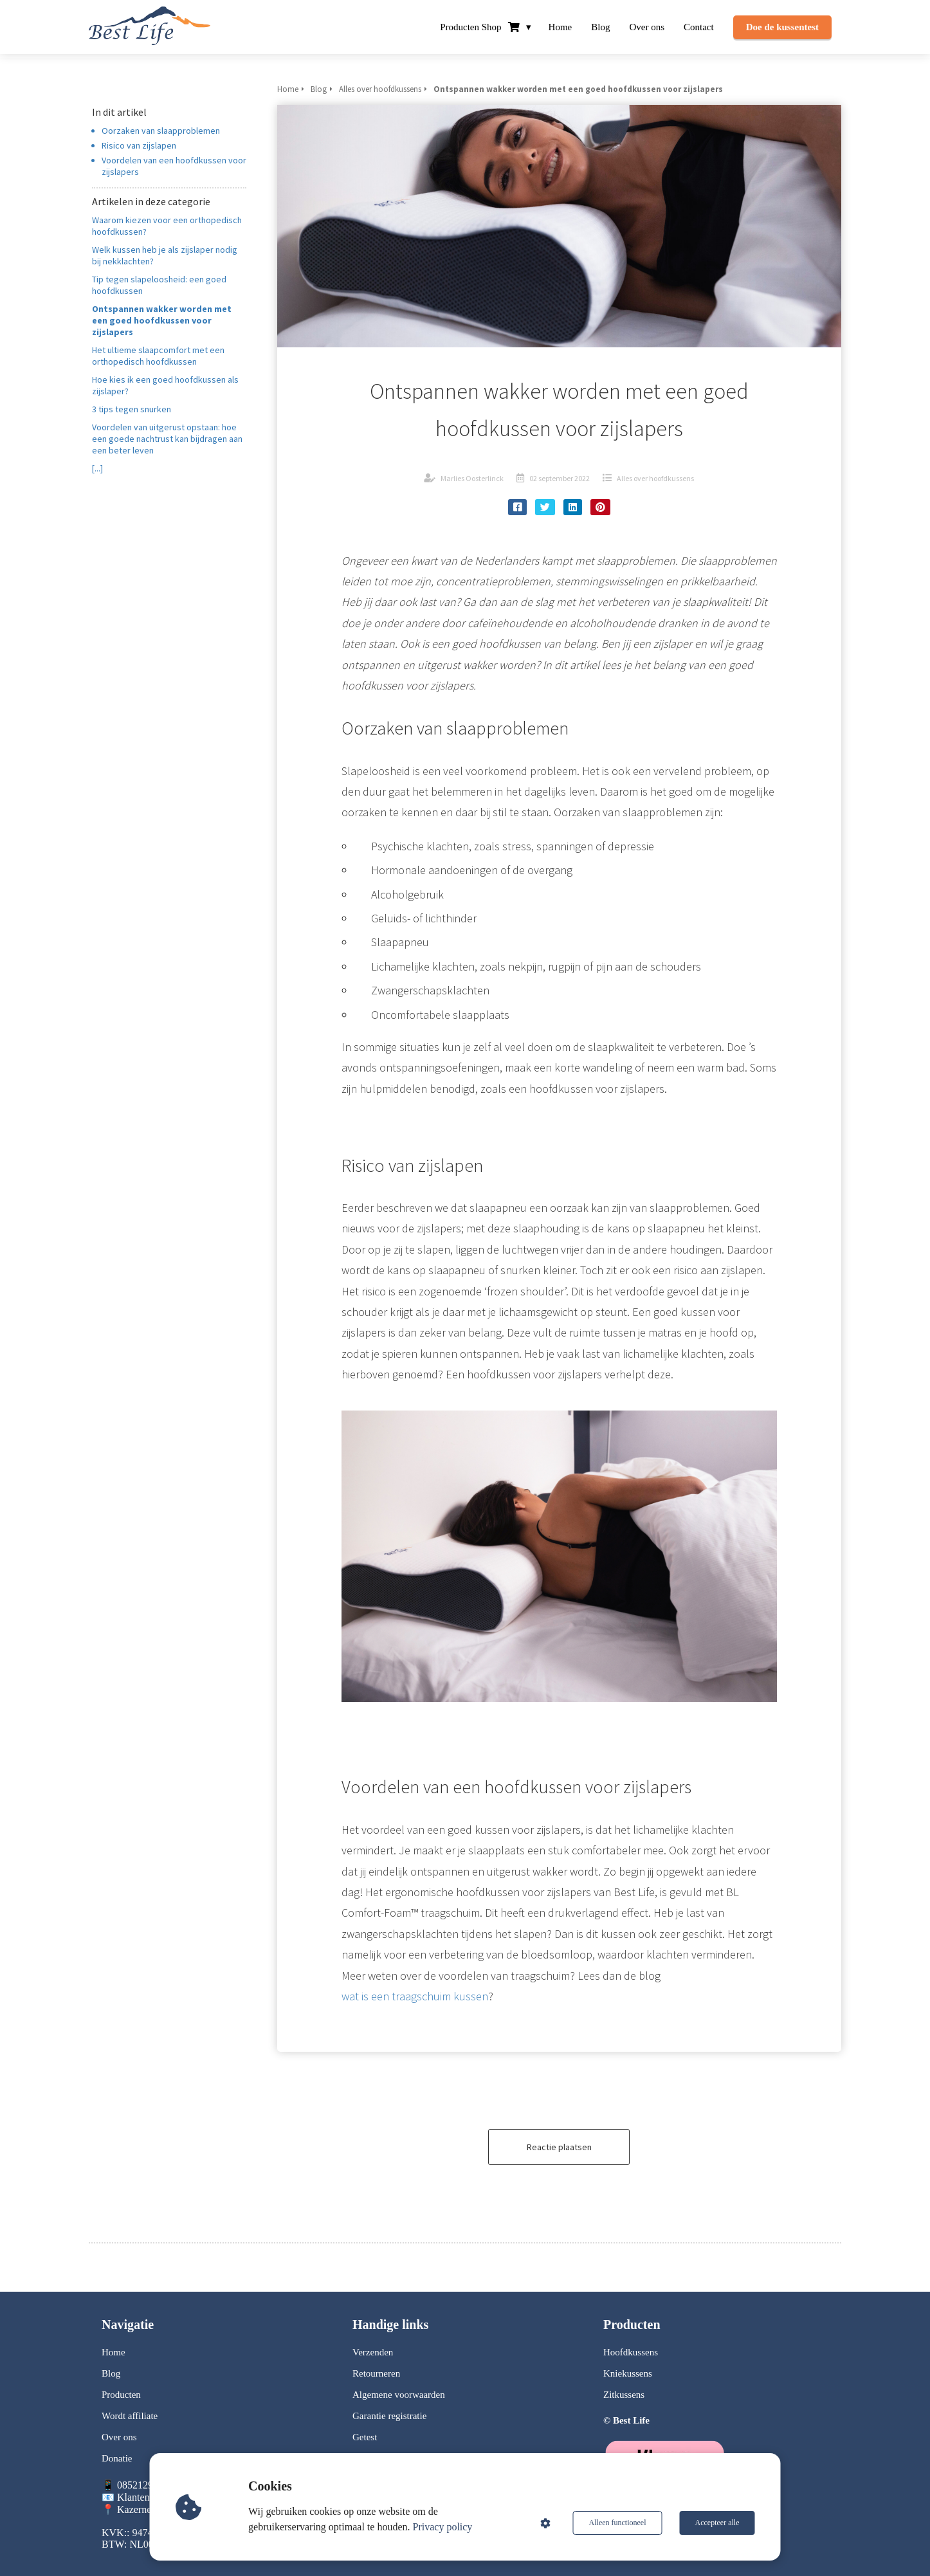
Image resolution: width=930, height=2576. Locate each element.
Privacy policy (443, 2526)
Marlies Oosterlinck (472, 478)
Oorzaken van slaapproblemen (161, 130)
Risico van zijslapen (139, 145)
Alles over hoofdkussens (655, 478)
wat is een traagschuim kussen (415, 1996)
